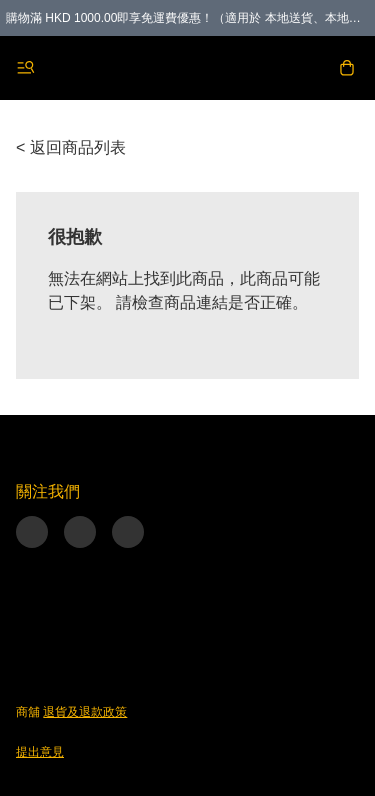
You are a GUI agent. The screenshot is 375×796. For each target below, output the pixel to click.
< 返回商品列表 (71, 147)
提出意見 (40, 752)
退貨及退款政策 (85, 712)
